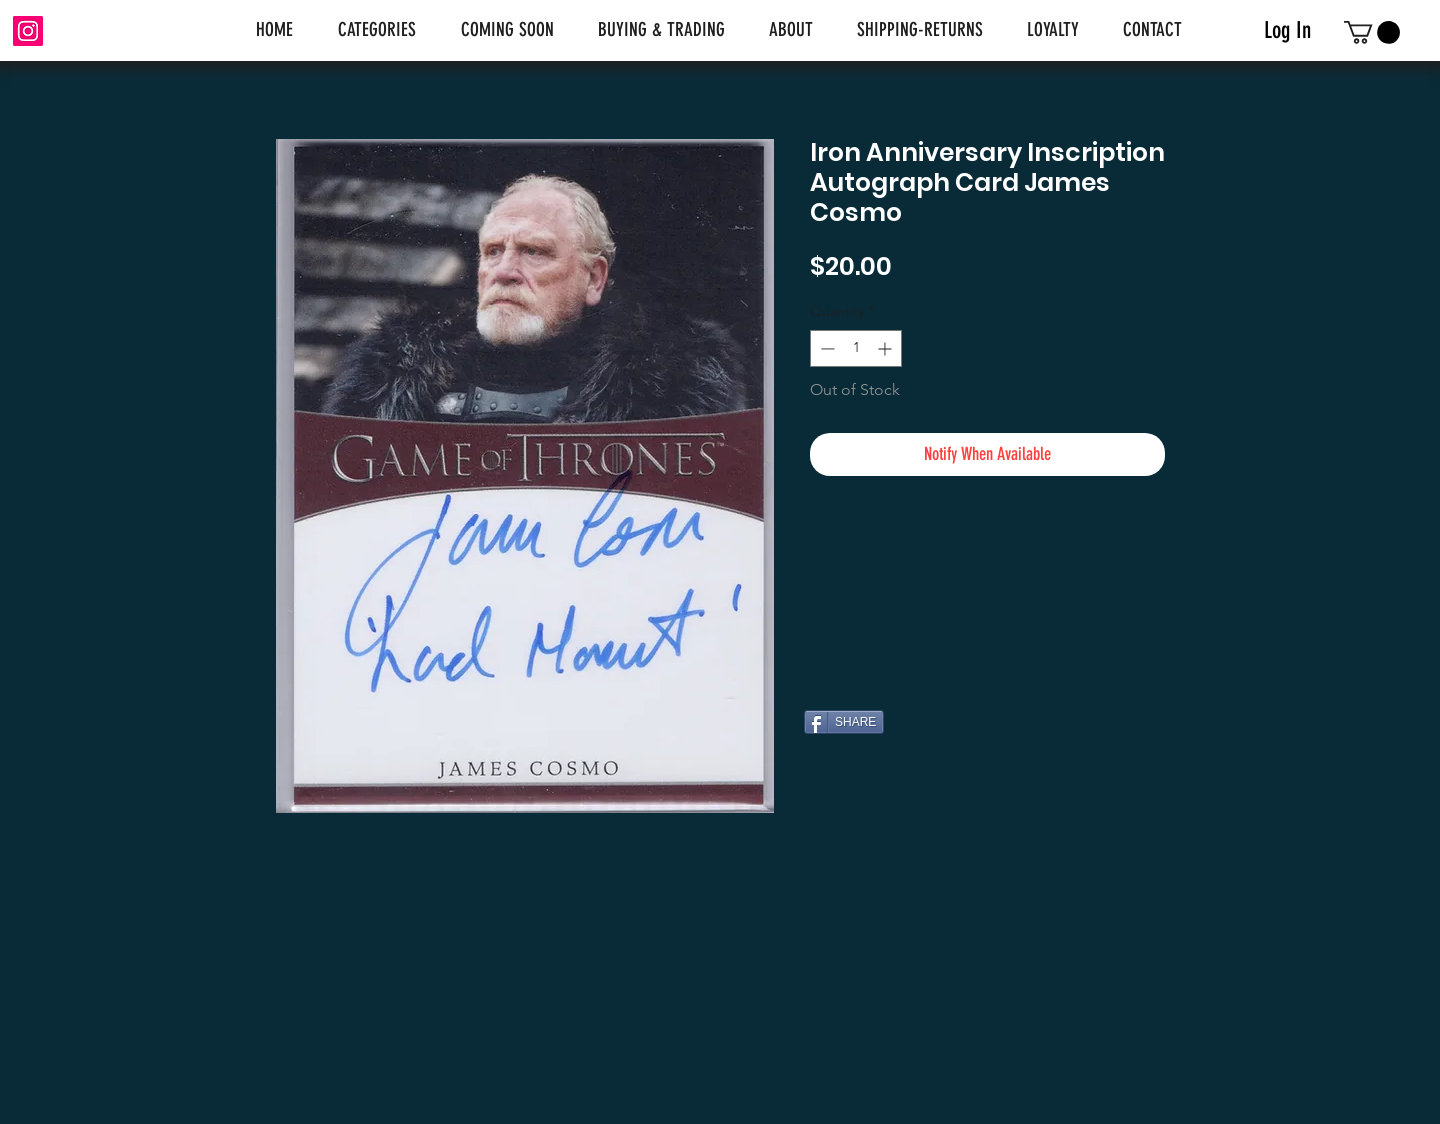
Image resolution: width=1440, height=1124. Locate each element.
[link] (1372, 32)
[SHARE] (844, 722)
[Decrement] (825, 348)
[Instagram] (28, 31)
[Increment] (886, 348)
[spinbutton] (856, 348)
